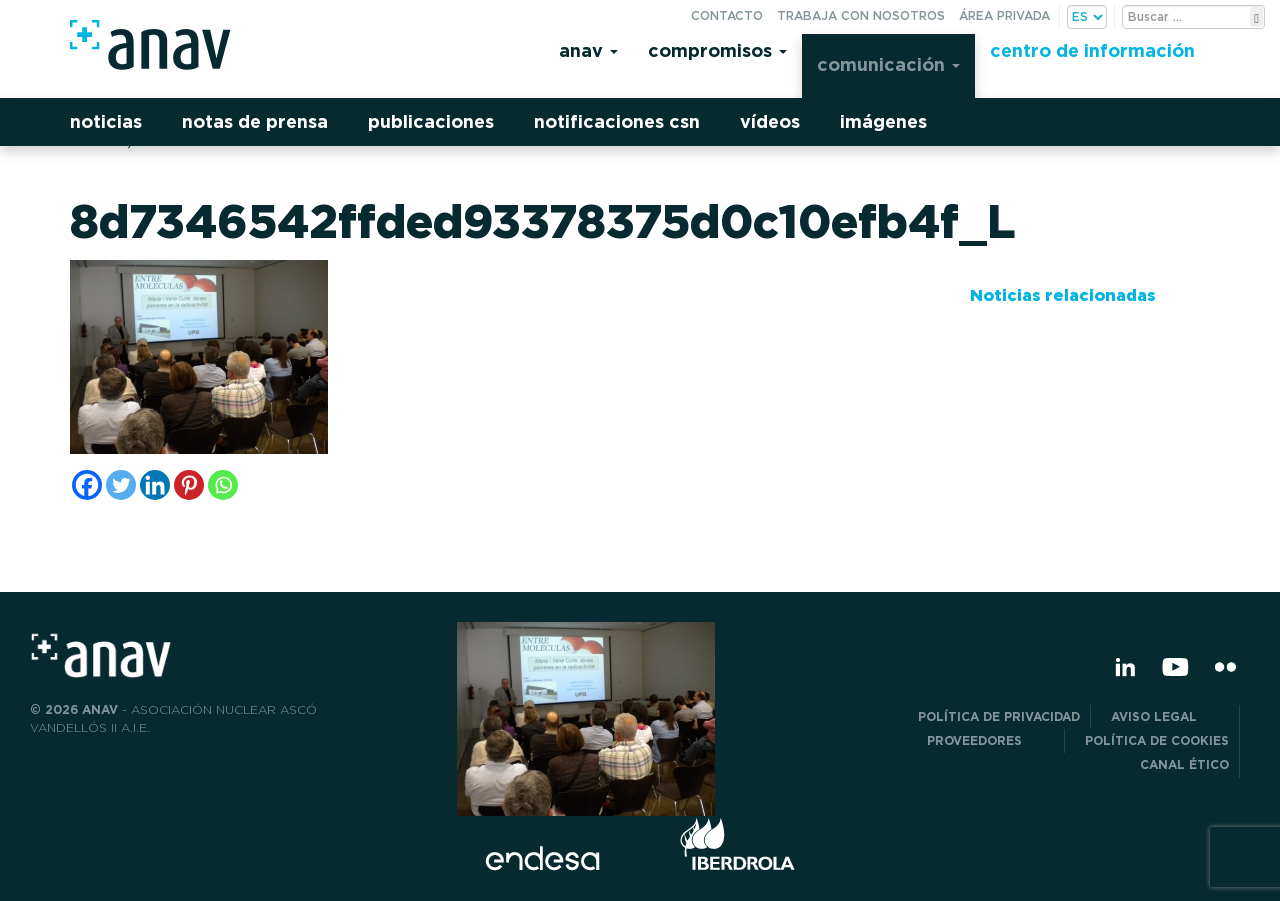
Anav (588, 50)
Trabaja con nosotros (861, 15)
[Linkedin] (155, 485)
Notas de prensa (255, 121)
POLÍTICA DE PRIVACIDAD (999, 716)
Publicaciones (431, 121)
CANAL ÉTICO (1184, 764)
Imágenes (883, 121)
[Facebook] (87, 485)
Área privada (1004, 15)
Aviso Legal (1170, 716)
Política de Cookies (1157, 740)
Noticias (106, 121)
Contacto (727, 15)
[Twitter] (121, 485)
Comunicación (888, 64)
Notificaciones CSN (617, 121)
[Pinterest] (189, 485)
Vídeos (770, 121)
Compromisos (717, 50)
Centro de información (1092, 50)
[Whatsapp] (223, 485)
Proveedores (990, 740)
